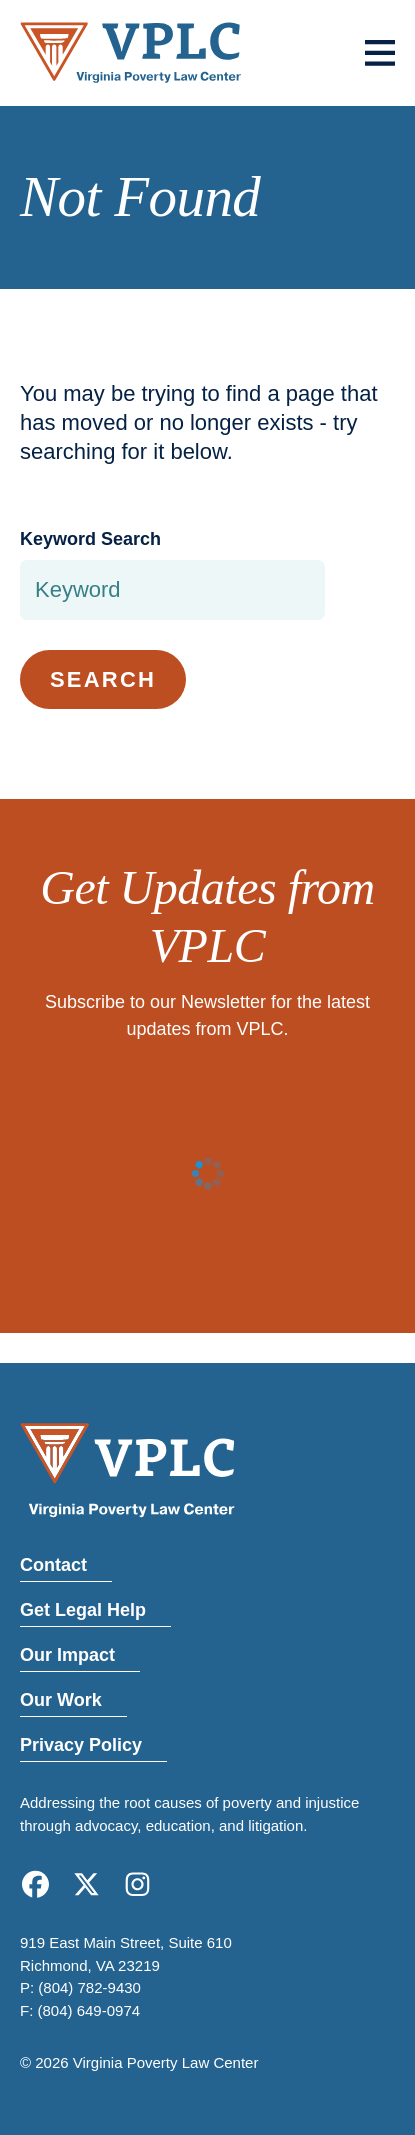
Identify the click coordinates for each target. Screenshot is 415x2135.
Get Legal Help (83, 1610)
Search (103, 679)
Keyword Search (90, 539)
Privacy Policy (81, 1745)
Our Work (61, 1700)
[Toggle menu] (380, 53)
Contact (53, 1565)
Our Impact (67, 1655)
